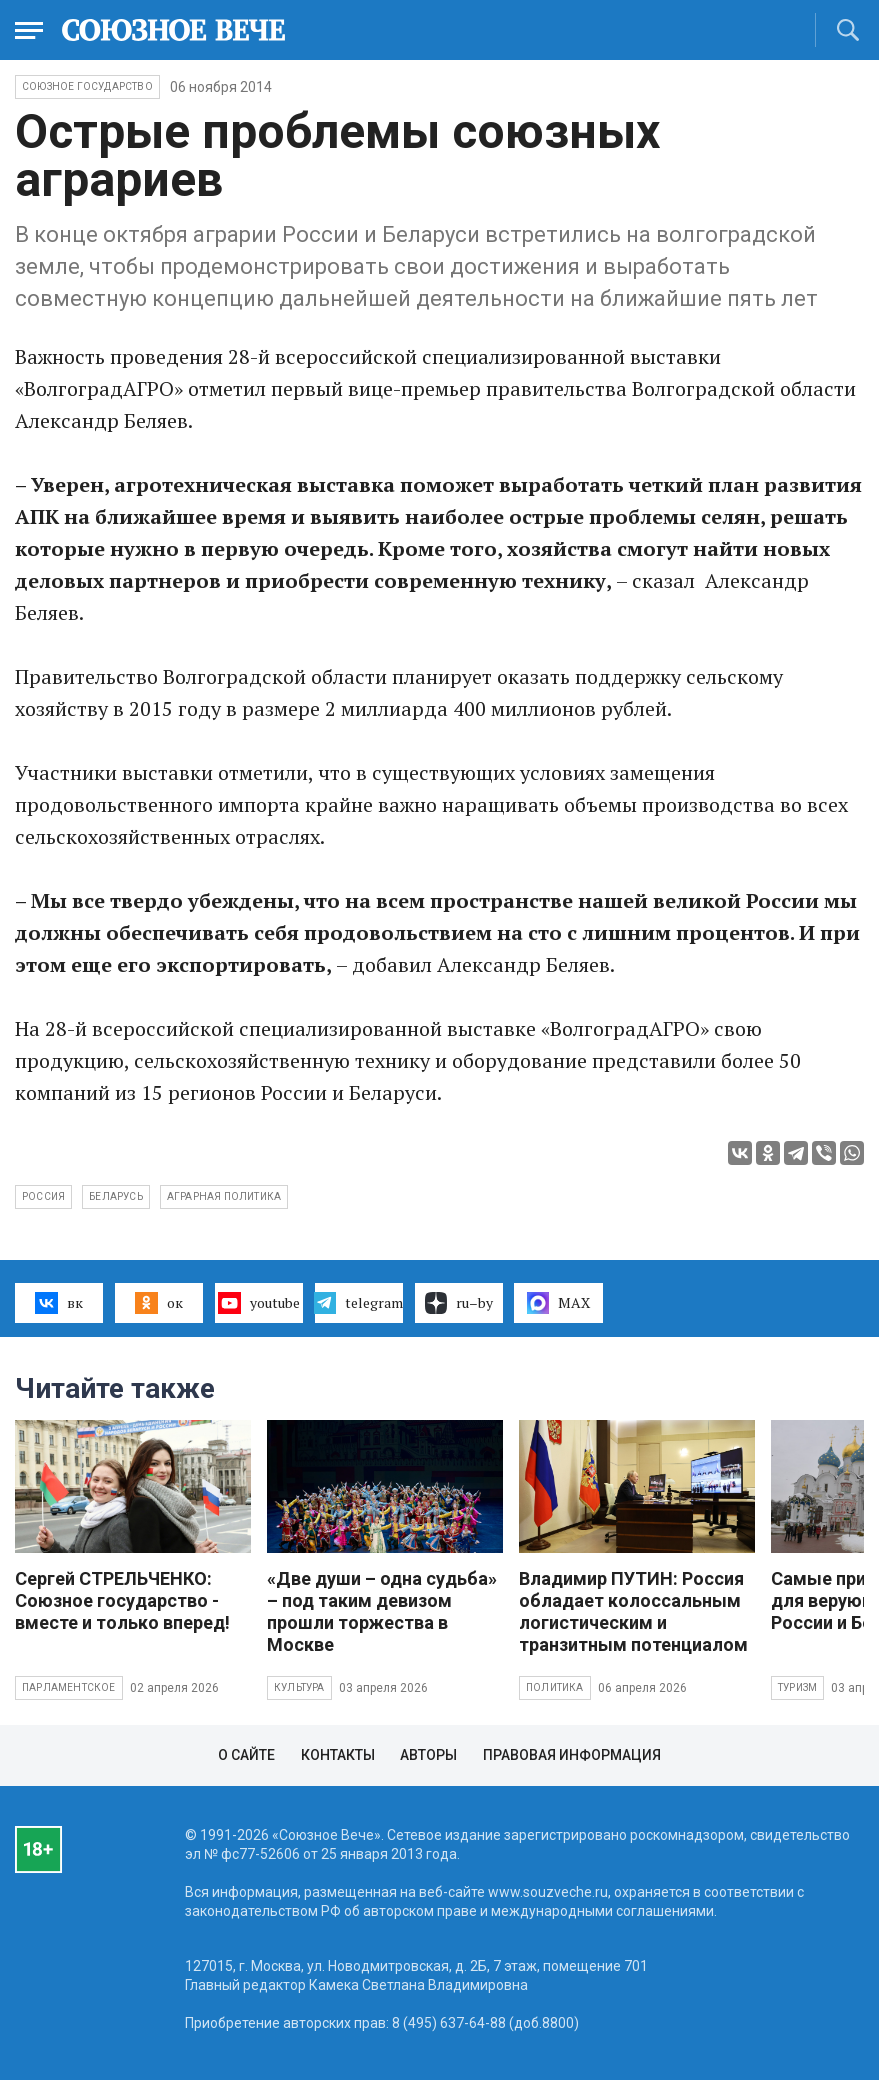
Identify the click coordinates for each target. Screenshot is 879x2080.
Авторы (428, 1755)
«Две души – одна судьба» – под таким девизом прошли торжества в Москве (382, 1611)
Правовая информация (572, 1755)
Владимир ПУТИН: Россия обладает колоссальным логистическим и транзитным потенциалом (633, 1611)
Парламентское (69, 1687)
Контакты (338, 1755)
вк (58, 1303)
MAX (558, 1303)
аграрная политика (224, 1196)
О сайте (246, 1755)
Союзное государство (87, 86)
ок (158, 1303)
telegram (359, 1303)
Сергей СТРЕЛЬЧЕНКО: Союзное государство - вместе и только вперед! (122, 1600)
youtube (258, 1303)
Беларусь (116, 1196)
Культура (299, 1687)
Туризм (797, 1687)
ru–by (459, 1303)
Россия (43, 1196)
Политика (555, 1687)
